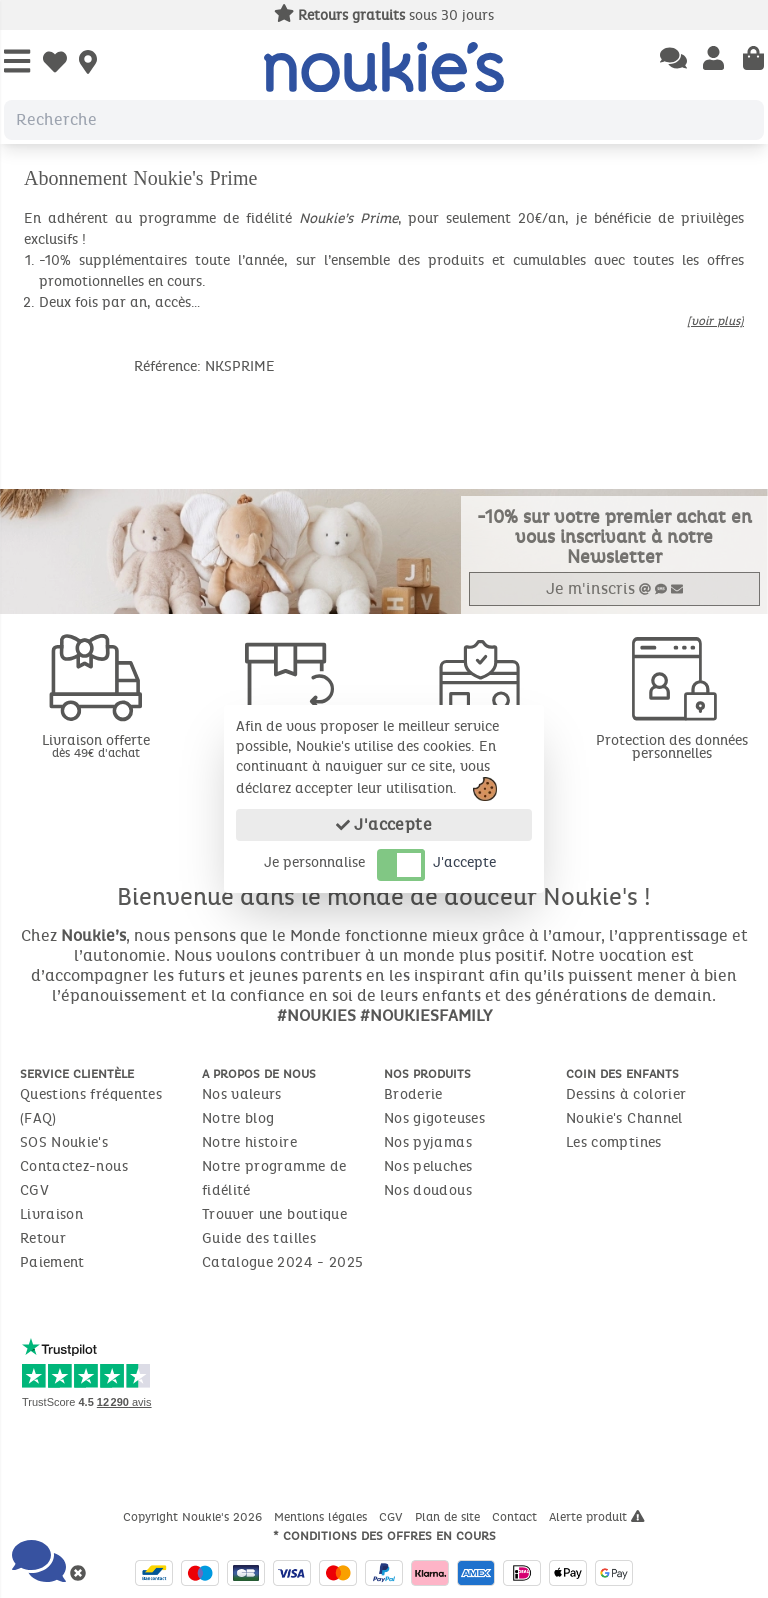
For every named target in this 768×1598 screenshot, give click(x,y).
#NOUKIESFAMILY (426, 1015)
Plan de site (449, 1517)
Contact (516, 1517)
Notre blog (238, 1118)
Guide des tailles (259, 1238)
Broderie (413, 1094)
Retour (43, 1238)
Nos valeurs (242, 1094)
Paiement (52, 1262)
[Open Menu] (17, 62)
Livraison (51, 1214)
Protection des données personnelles (672, 747)
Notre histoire (249, 1142)
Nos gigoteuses (434, 1118)
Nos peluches (428, 1166)
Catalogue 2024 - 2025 (282, 1262)
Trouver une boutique (274, 1214)
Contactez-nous (74, 1166)
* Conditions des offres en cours (384, 1536)
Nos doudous (428, 1190)
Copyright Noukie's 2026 (194, 1517)
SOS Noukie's (64, 1142)
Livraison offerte (96, 745)
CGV (34, 1190)
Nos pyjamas (428, 1142)
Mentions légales (322, 1517)
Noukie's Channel (624, 1118)
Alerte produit (597, 1517)
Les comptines (614, 1142)
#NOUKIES (316, 1015)
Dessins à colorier (626, 1094)
